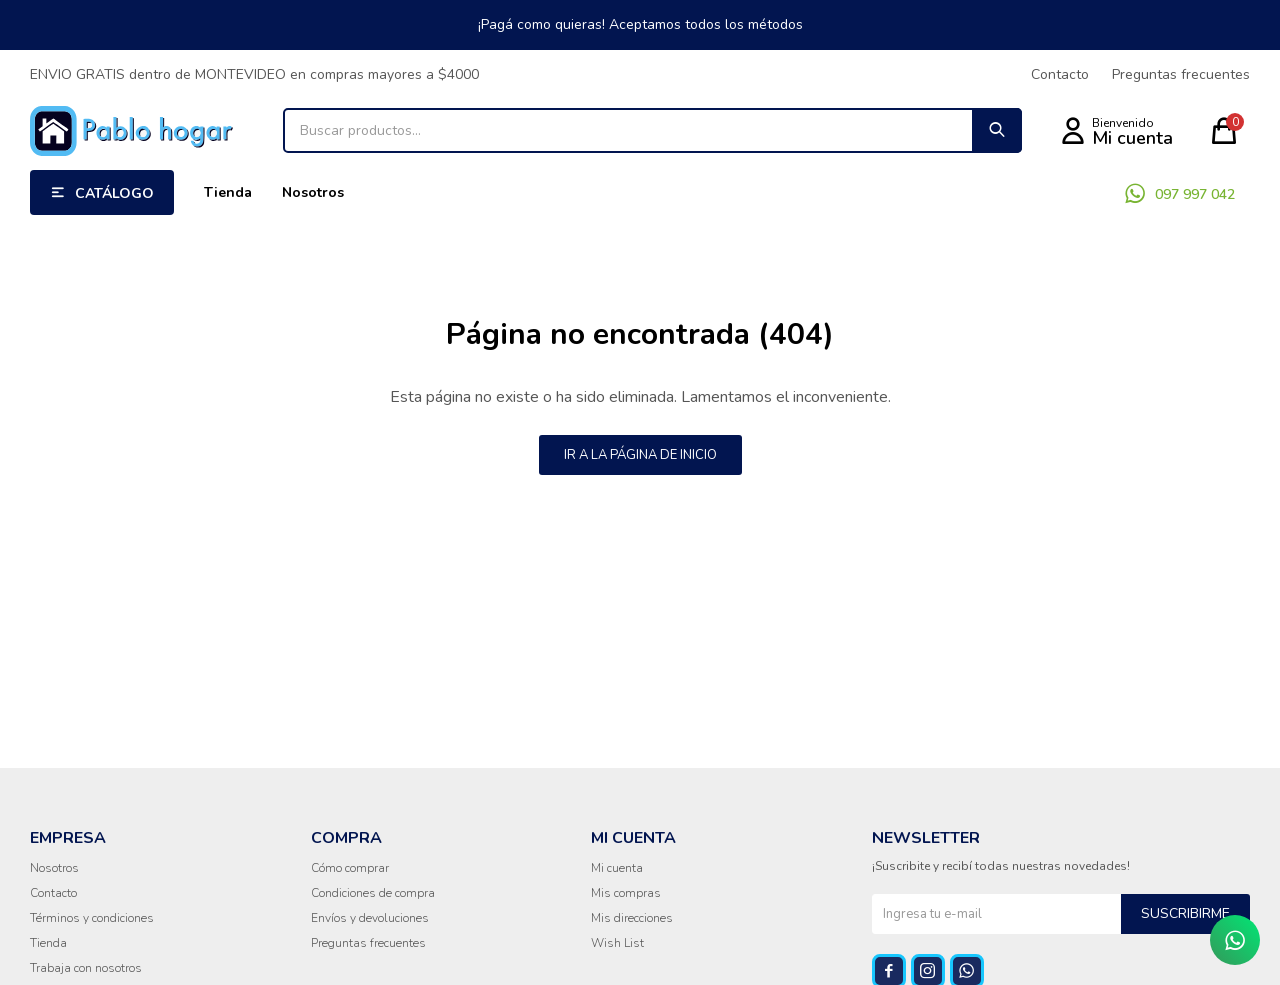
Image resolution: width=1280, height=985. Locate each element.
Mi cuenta (617, 868)
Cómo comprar (350, 868)
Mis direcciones (632, 918)
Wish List (617, 943)
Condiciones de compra (373, 893)
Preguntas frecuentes (1181, 74)
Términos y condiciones (92, 918)
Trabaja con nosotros (86, 968)
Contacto (1060, 74)
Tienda (228, 192)
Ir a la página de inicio (640, 455)
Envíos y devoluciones (370, 918)
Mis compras (626, 893)
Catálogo (114, 193)
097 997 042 (1195, 194)
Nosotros (313, 192)
